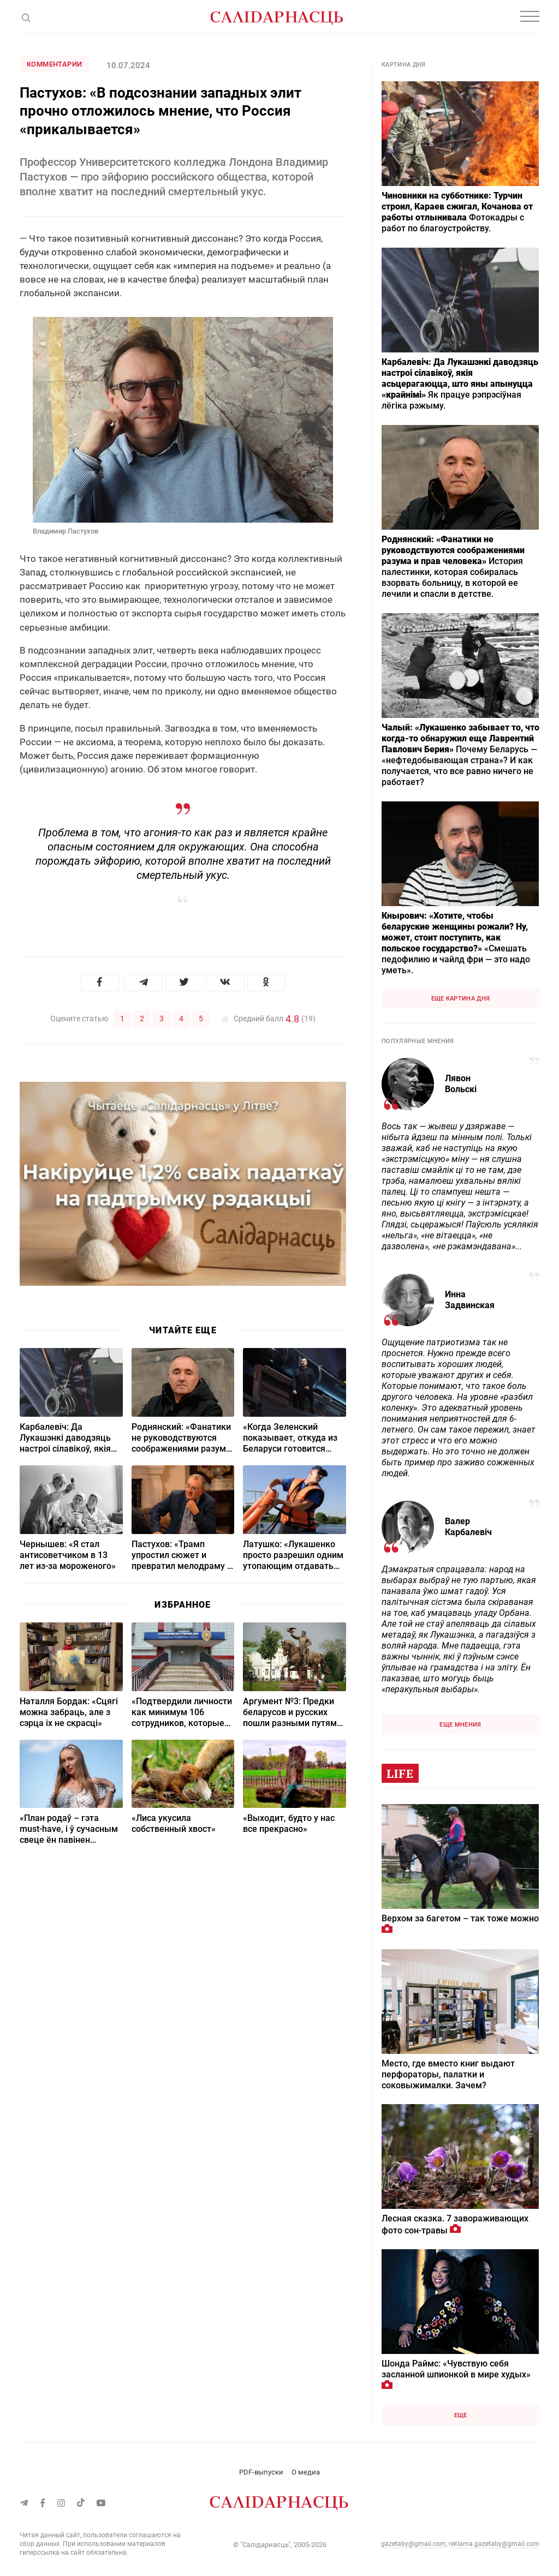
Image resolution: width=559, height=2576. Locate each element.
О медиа (306, 2472)
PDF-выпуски (261, 2472)
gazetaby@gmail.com (413, 2544)
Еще (460, 2415)
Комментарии (54, 64)
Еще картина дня (460, 998)
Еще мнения (460, 1724)
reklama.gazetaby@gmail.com (494, 2544)
